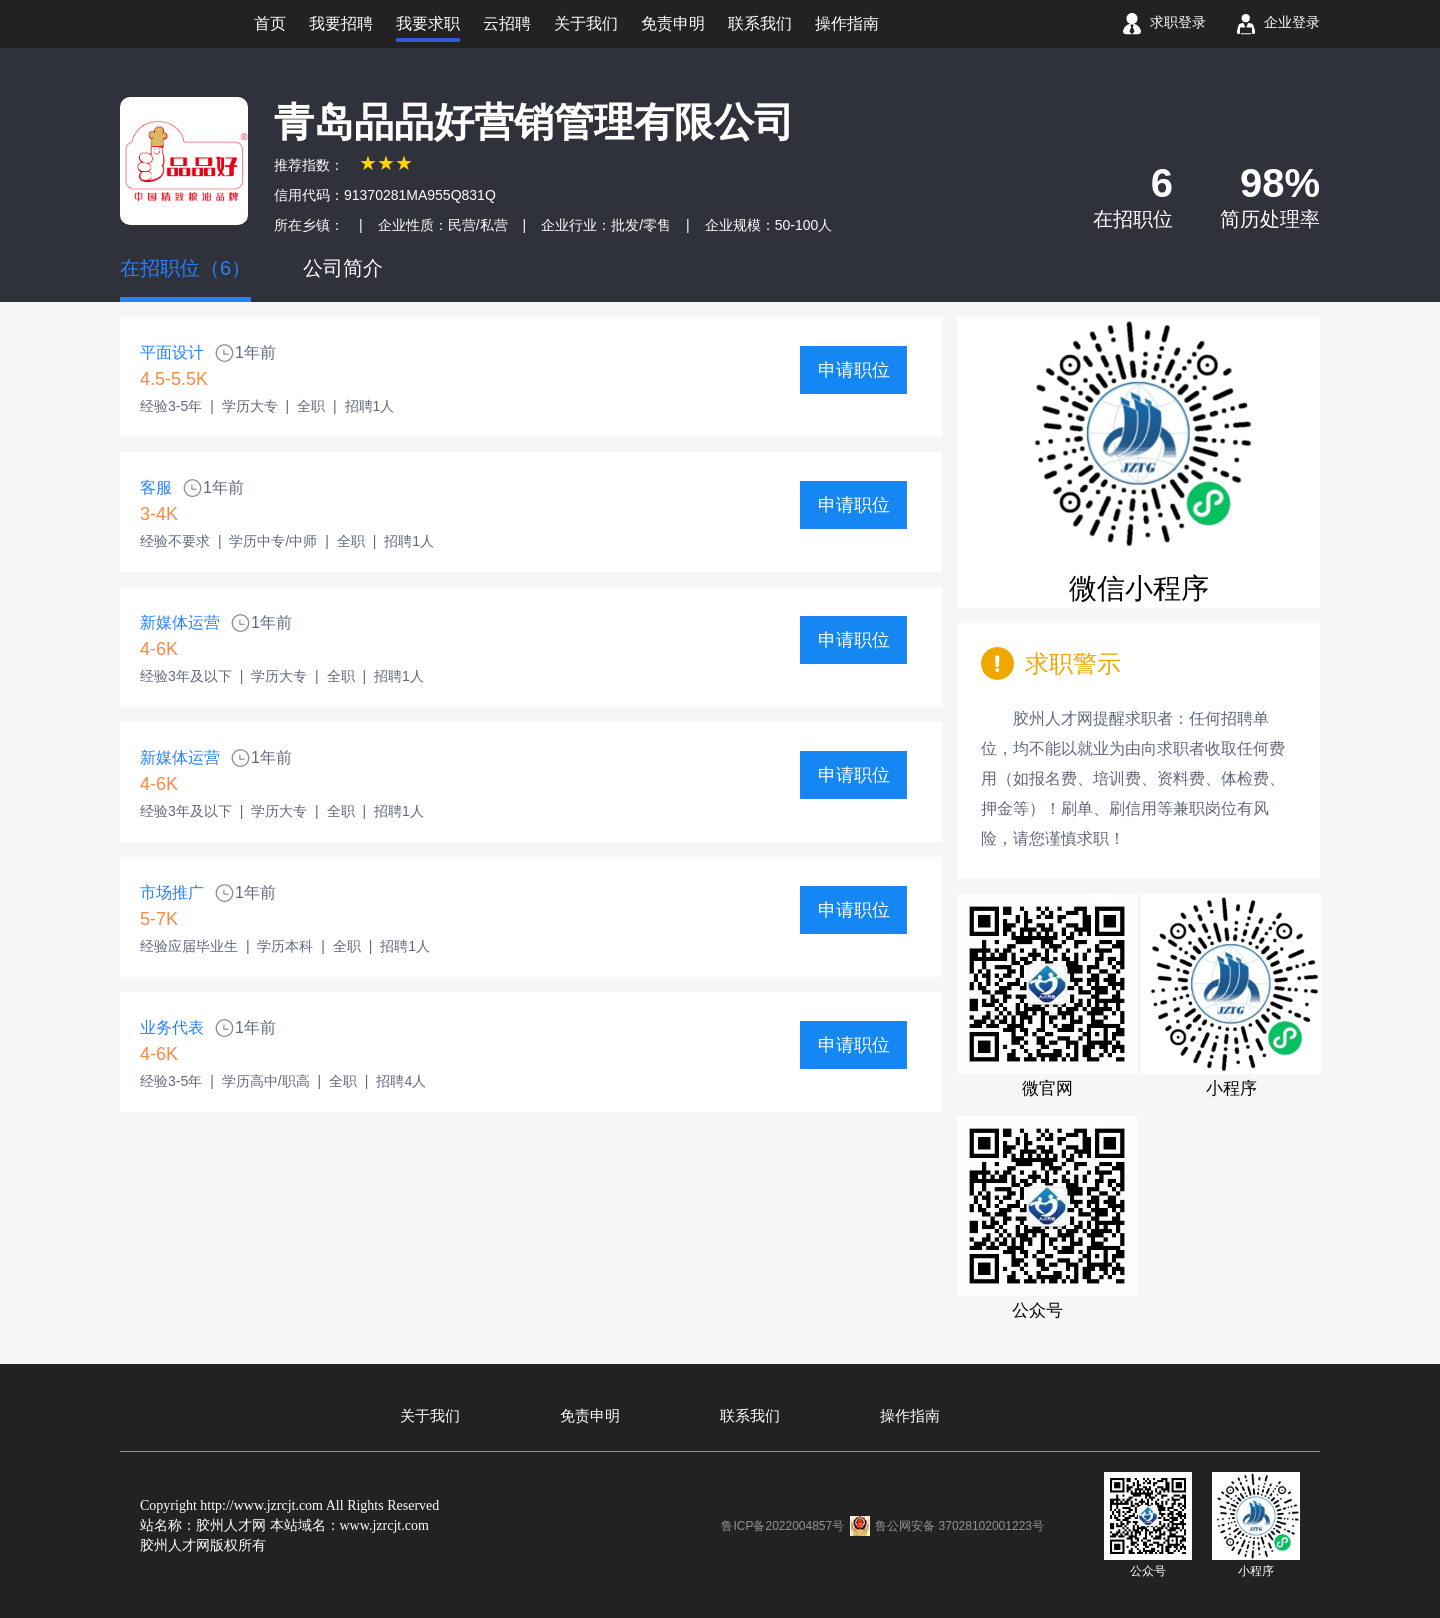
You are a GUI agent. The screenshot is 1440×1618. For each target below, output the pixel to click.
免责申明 (590, 1416)
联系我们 (750, 1416)
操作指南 (910, 1416)
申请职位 (854, 370)
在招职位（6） (185, 268)
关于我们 (430, 1416)
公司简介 (343, 268)
